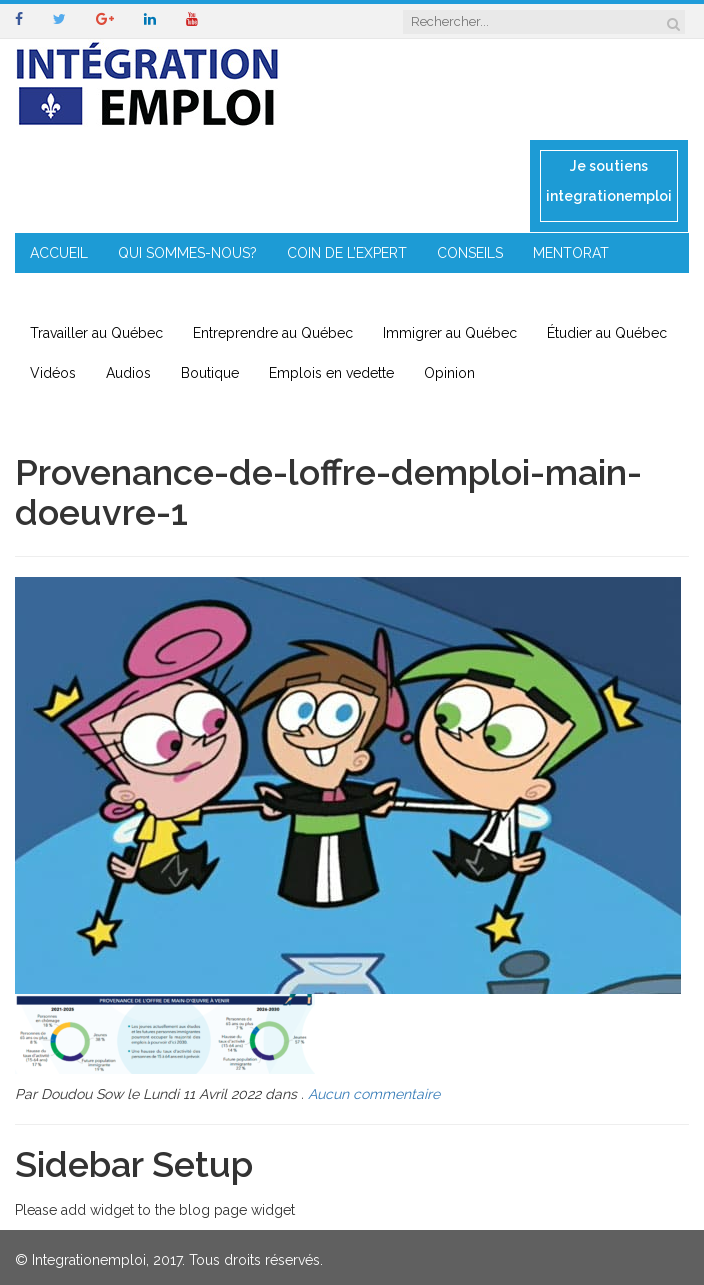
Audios (128, 373)
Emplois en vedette (331, 373)
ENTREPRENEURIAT (93, 293)
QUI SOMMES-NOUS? (187, 253)
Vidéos (53, 373)
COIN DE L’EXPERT (347, 253)
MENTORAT (571, 253)
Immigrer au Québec (450, 333)
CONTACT (418, 293)
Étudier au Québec (607, 333)
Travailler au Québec (96, 333)
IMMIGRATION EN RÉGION (270, 293)
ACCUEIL (59, 253)
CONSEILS (470, 253)
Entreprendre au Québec (273, 333)
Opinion (449, 373)
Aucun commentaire (374, 1094)
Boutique (210, 373)
